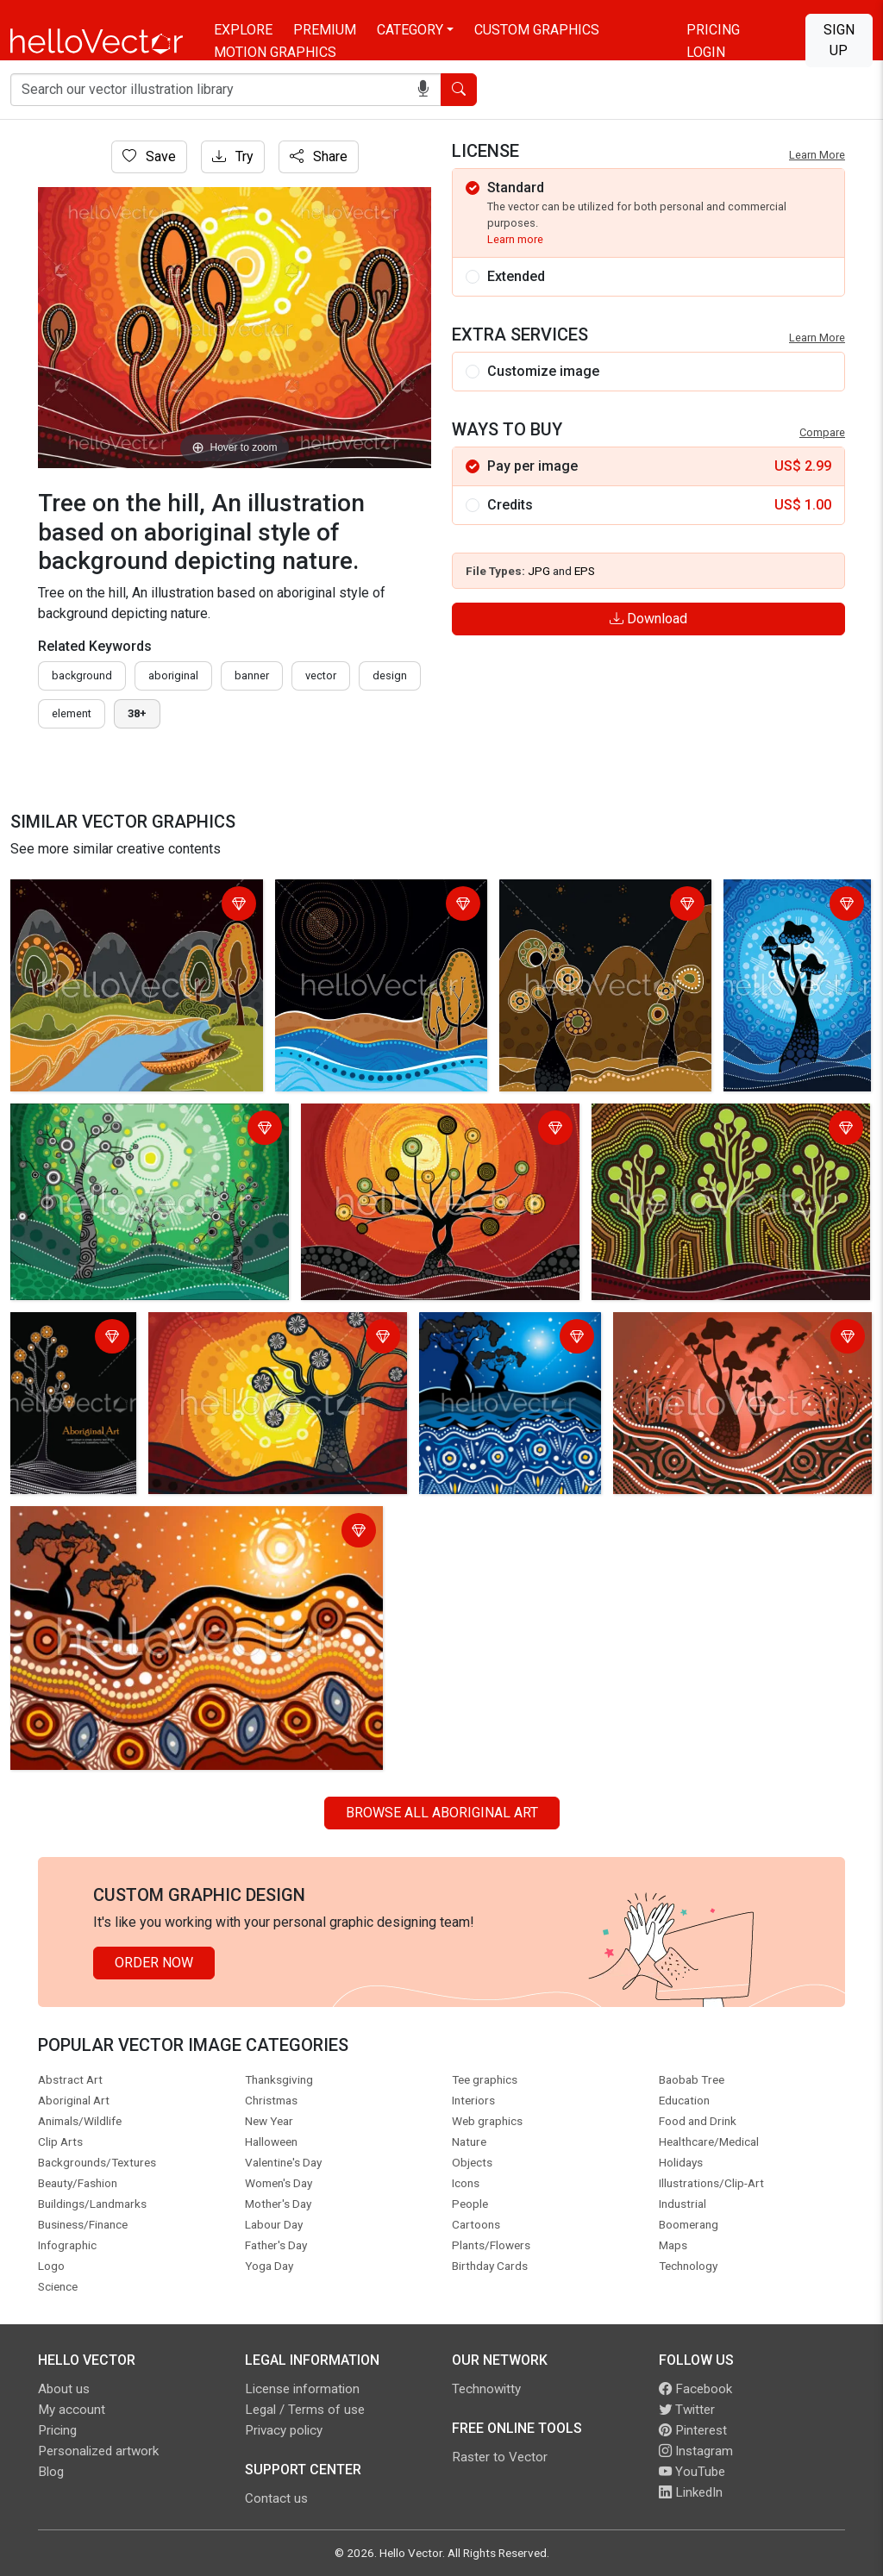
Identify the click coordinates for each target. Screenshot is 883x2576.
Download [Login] (648, 618)
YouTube (692, 2471)
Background (82, 675)
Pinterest (693, 2430)
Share (319, 156)
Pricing (713, 30)
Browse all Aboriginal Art (442, 1812)
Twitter (687, 2409)
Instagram (696, 2451)
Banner (252, 675)
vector (320, 675)
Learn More (817, 154)
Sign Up (839, 40)
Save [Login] (149, 156)
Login (705, 52)
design (390, 675)
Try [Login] (233, 156)
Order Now (154, 1962)
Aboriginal (173, 675)
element (71, 713)
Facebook (695, 2389)
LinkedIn (691, 2492)
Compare (822, 432)
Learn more (515, 239)
